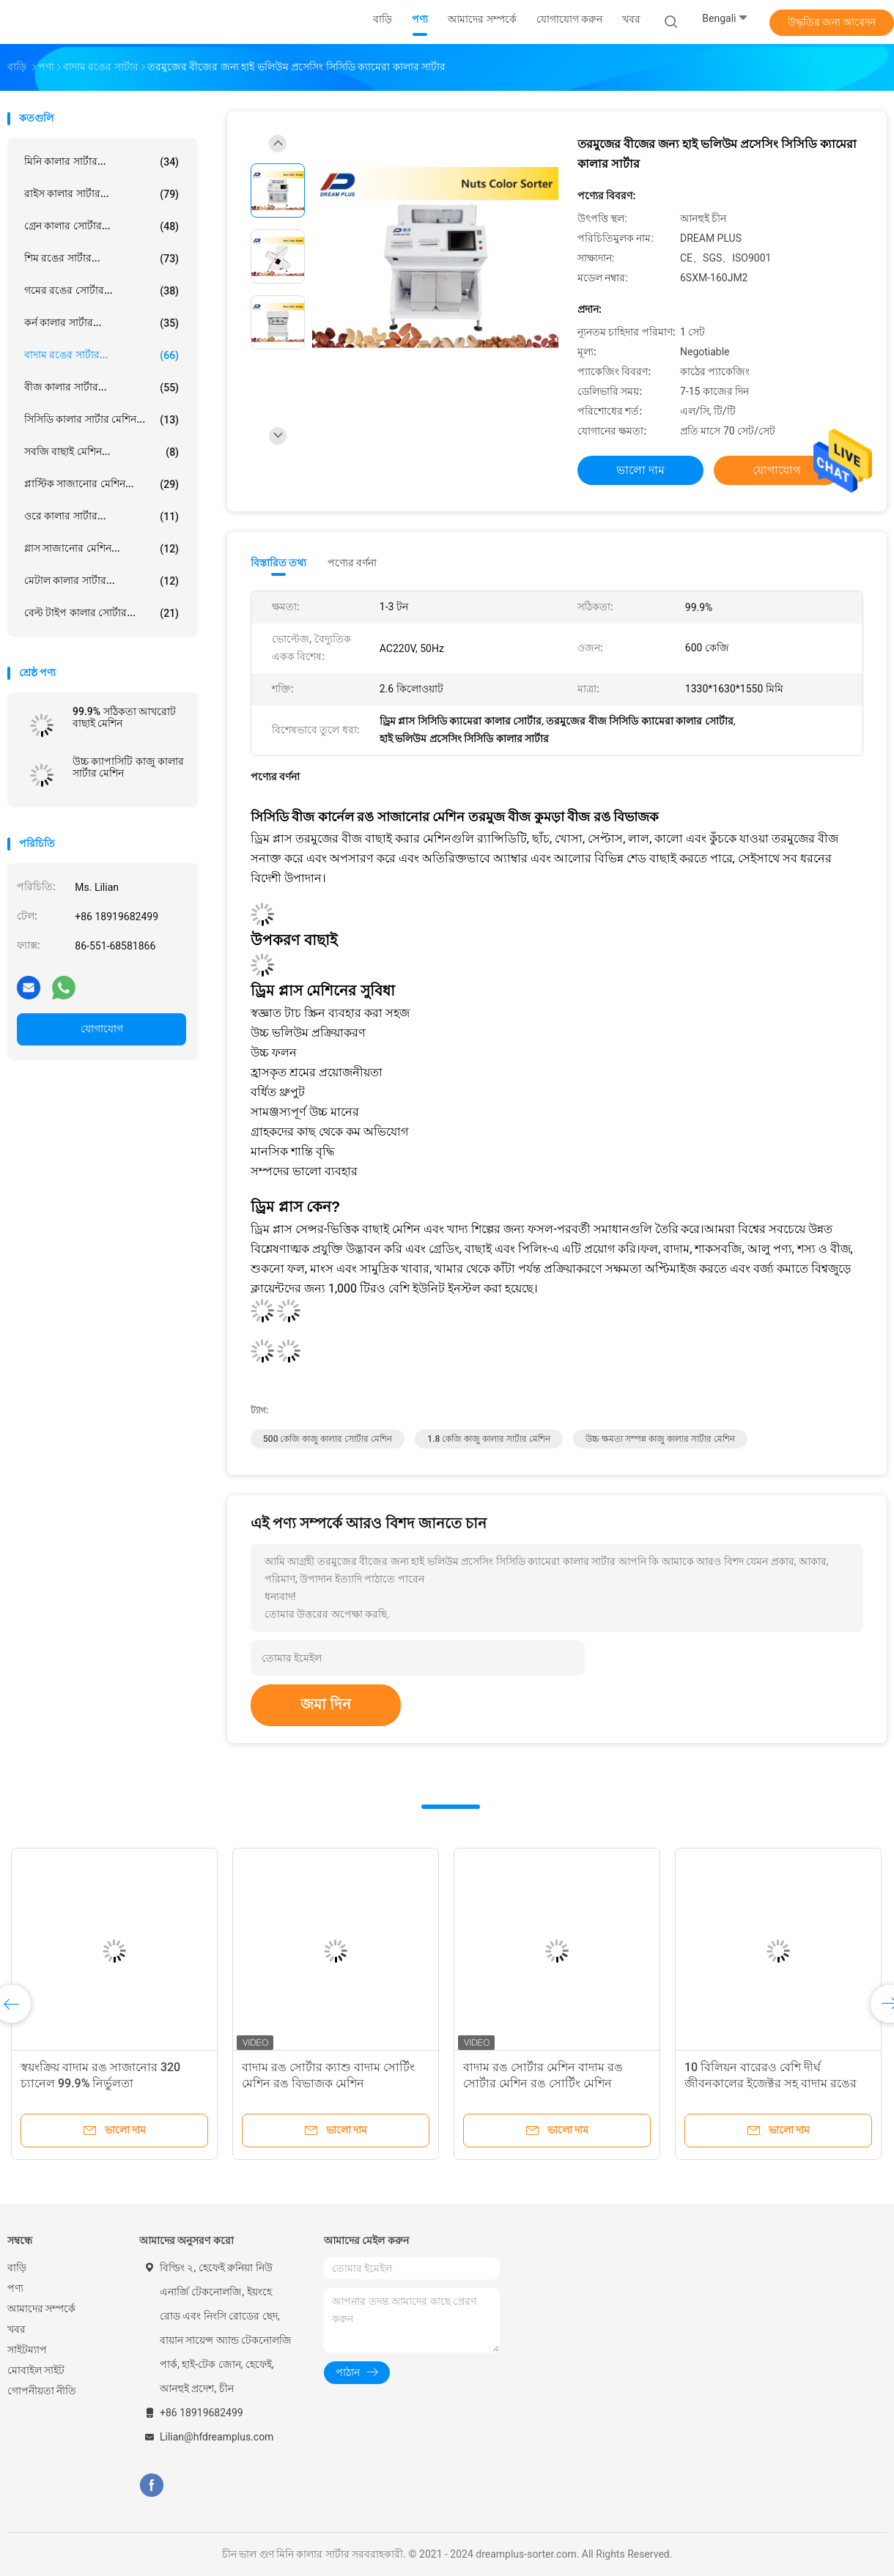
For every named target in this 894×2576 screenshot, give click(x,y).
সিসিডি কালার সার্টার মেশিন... (101, 419)
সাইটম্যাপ (27, 2349)
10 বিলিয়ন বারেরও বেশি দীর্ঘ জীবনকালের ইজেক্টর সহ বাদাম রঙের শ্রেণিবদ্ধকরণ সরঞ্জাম (770, 2083)
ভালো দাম (640, 470)
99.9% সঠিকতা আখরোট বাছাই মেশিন (124, 717)
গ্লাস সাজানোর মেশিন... (101, 548)
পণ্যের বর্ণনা (352, 563)
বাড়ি (16, 2267)
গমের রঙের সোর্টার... (101, 291)
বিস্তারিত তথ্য (279, 563)
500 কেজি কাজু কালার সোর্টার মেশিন (327, 1439)
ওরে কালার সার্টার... (101, 516)
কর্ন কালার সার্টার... (101, 323)
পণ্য (15, 2288)
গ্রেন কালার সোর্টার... (101, 226)
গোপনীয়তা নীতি (41, 2391)
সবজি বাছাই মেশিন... (101, 452)
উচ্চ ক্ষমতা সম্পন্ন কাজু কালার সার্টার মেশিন (660, 1439)
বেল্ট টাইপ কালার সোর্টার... (101, 613)
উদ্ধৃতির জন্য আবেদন (832, 22)
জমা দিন (325, 1704)
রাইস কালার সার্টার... (101, 194)
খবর (16, 2329)
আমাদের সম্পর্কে (41, 2308)
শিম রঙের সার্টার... (101, 258)
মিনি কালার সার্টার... (101, 162)
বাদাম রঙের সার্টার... (101, 355)
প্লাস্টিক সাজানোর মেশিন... (101, 484)
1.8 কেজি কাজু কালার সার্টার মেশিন (488, 1439)
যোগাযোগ (102, 1029)
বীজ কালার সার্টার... (101, 387)
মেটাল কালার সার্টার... (101, 581)
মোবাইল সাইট (35, 2370)
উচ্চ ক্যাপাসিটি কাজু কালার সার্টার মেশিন (128, 767)
